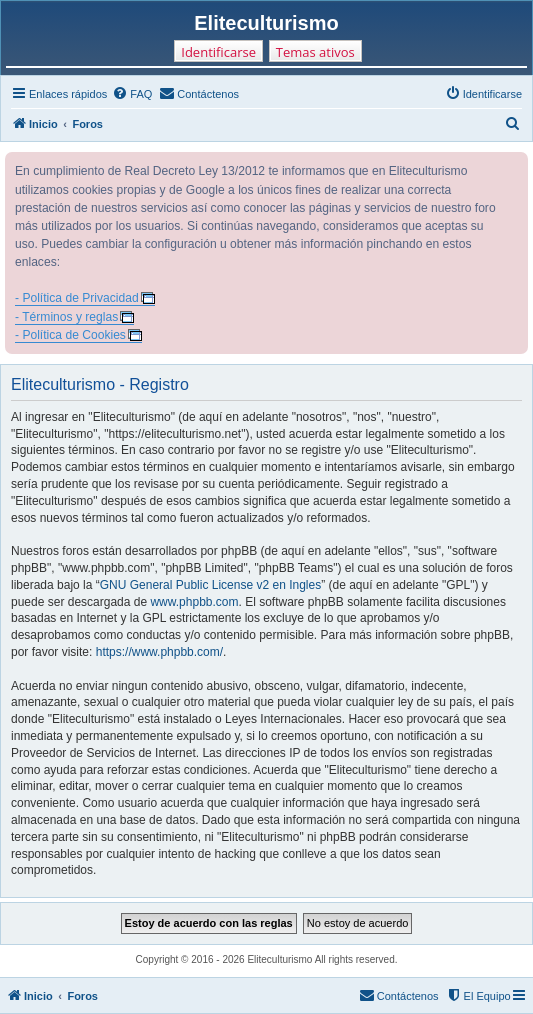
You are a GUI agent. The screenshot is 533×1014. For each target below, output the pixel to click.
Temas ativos (315, 52)
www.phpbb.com (194, 602)
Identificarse (218, 52)
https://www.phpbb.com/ (159, 652)
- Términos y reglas (66, 317)
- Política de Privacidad (77, 298)
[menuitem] (132, 94)
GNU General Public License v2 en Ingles (210, 585)
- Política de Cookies (70, 335)
